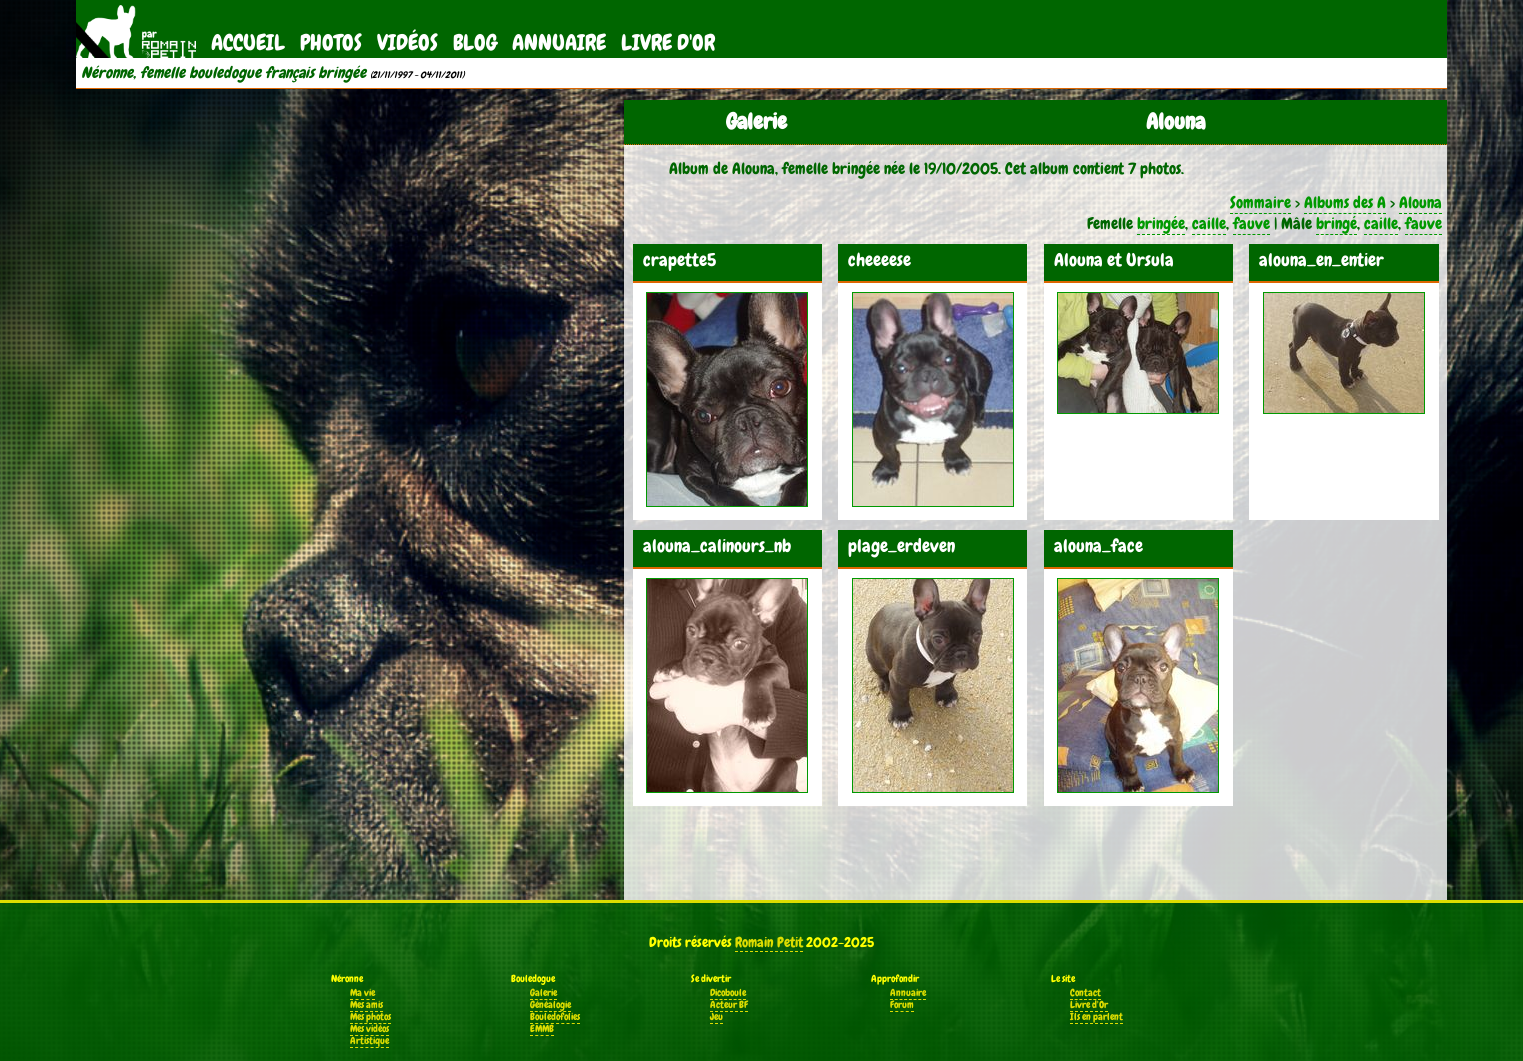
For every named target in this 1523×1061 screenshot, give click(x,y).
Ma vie (362, 993)
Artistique (369, 1041)
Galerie (543, 993)
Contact (1085, 993)
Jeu (716, 1017)
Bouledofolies (555, 1017)
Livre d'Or (668, 42)
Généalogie (550, 1005)
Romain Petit (769, 942)
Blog (475, 42)
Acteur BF (729, 1005)
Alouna (1420, 202)
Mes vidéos (369, 1029)
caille (1209, 223)
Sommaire (1260, 202)
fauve (1251, 223)
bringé (1336, 223)
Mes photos (370, 1017)
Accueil (248, 42)
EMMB (542, 1029)
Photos (331, 42)
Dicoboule (728, 993)
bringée (1161, 223)
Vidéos (407, 42)
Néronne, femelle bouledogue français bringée (223, 73)
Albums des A (1345, 202)
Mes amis (366, 1005)
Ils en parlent (1096, 1017)
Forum (902, 1005)
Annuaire (559, 42)
